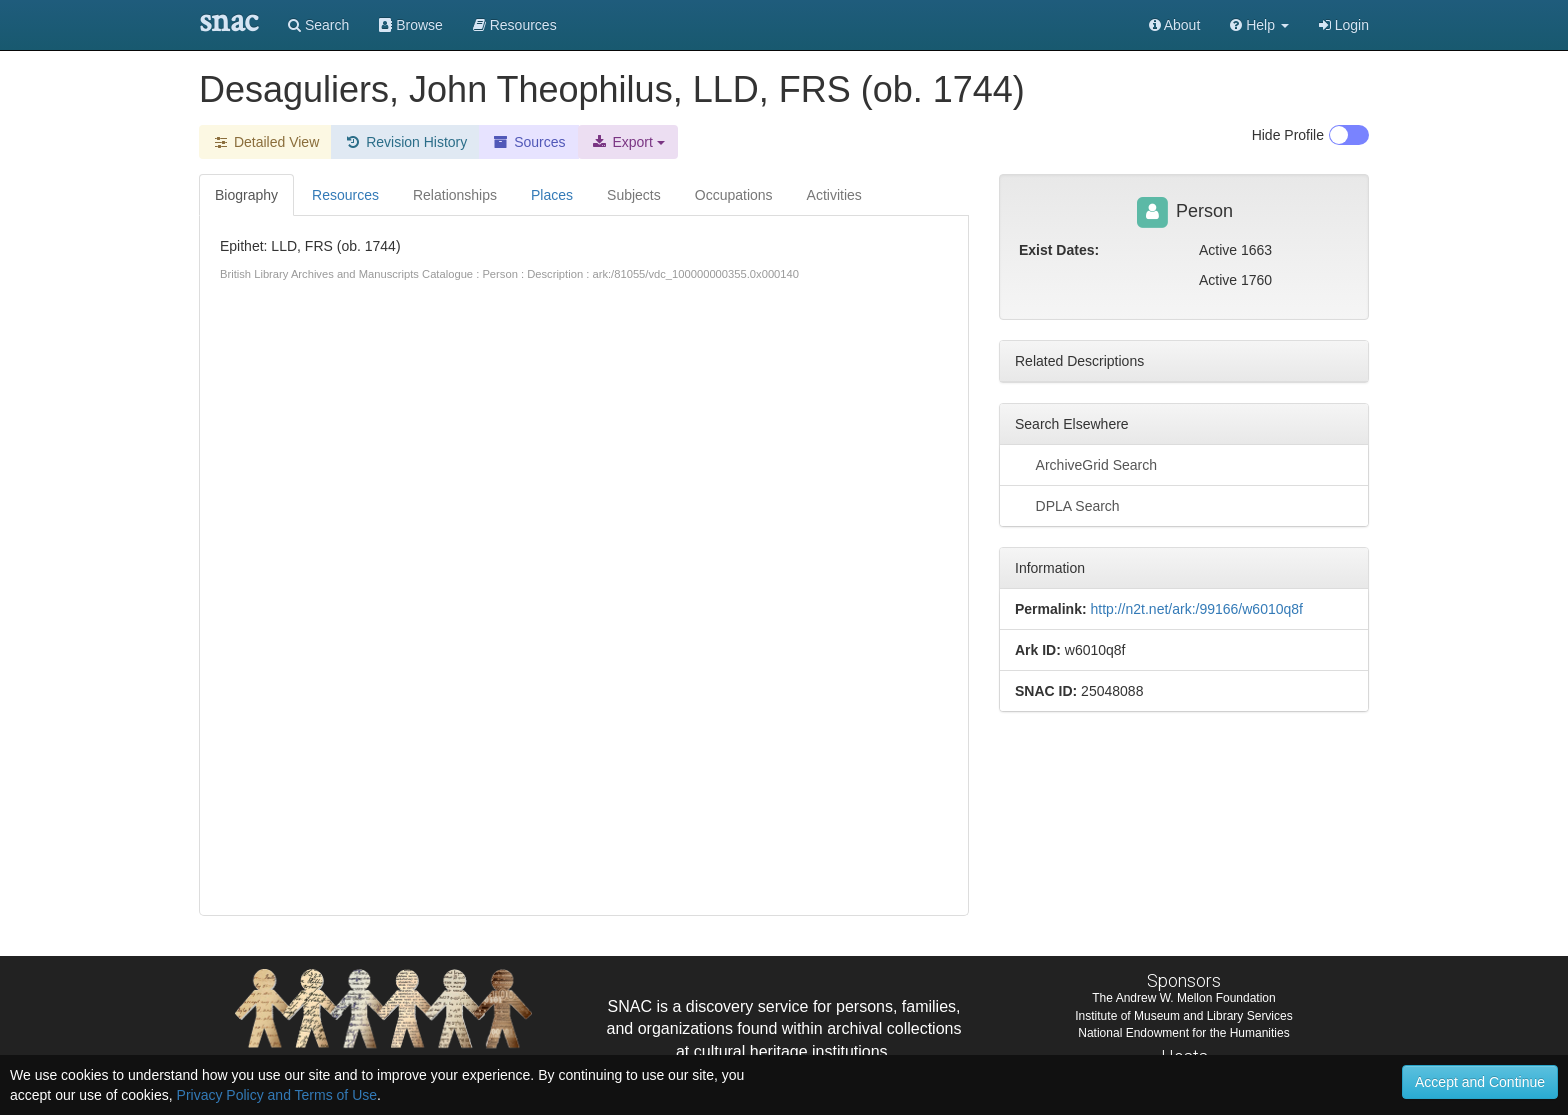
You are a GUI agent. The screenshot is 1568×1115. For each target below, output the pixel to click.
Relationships (455, 195)
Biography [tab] (246, 195)
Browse (411, 25)
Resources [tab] (345, 195)
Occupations (734, 195)
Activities (834, 195)
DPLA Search (1067, 505)
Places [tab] (552, 195)
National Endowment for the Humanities (1183, 1033)
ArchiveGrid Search (1086, 464)
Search (318, 25)
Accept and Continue (1480, 1082)
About (1175, 25)
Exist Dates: (1059, 250)
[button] (1259, 25)
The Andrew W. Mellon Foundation (1183, 998)
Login (1344, 25)
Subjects (634, 195)
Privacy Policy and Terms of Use (277, 1095)
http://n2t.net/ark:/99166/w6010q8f (1196, 609)
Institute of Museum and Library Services (1183, 1016)
